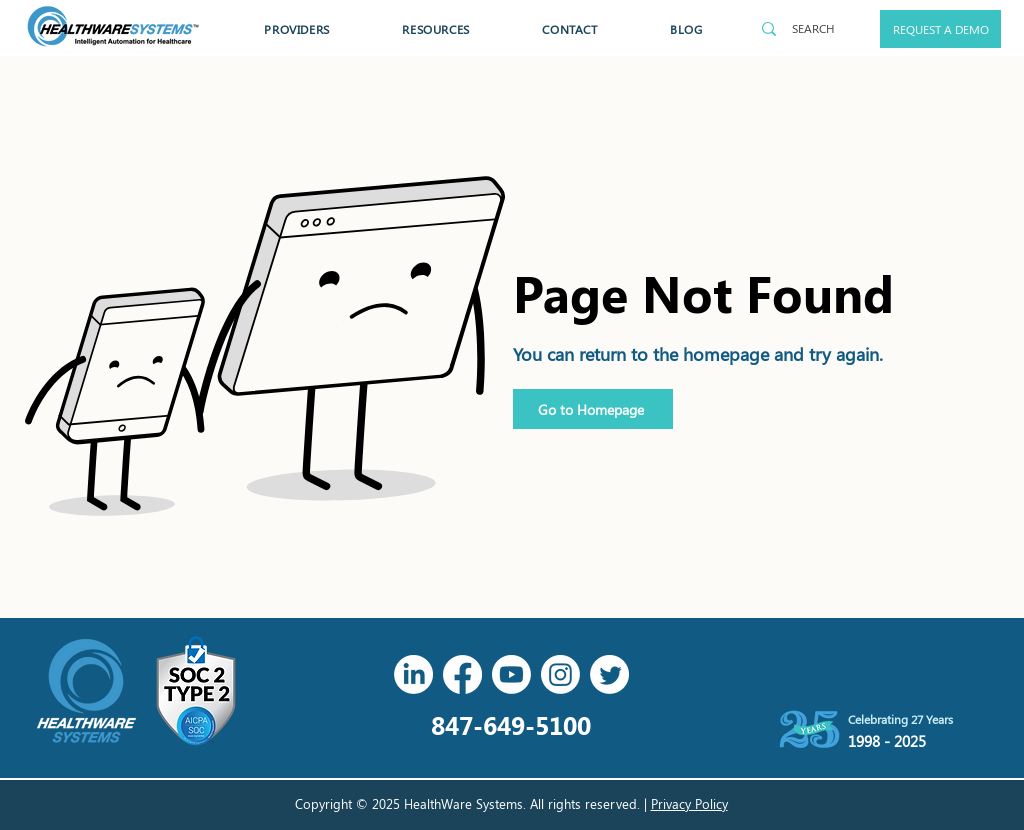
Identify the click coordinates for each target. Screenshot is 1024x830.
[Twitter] (609, 674)
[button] (297, 29)
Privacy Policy (689, 803)
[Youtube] (511, 674)
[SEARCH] (813, 28)
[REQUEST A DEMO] (940, 29)
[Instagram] (560, 674)
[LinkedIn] (413, 674)
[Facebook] (462, 674)
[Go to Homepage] (593, 409)
